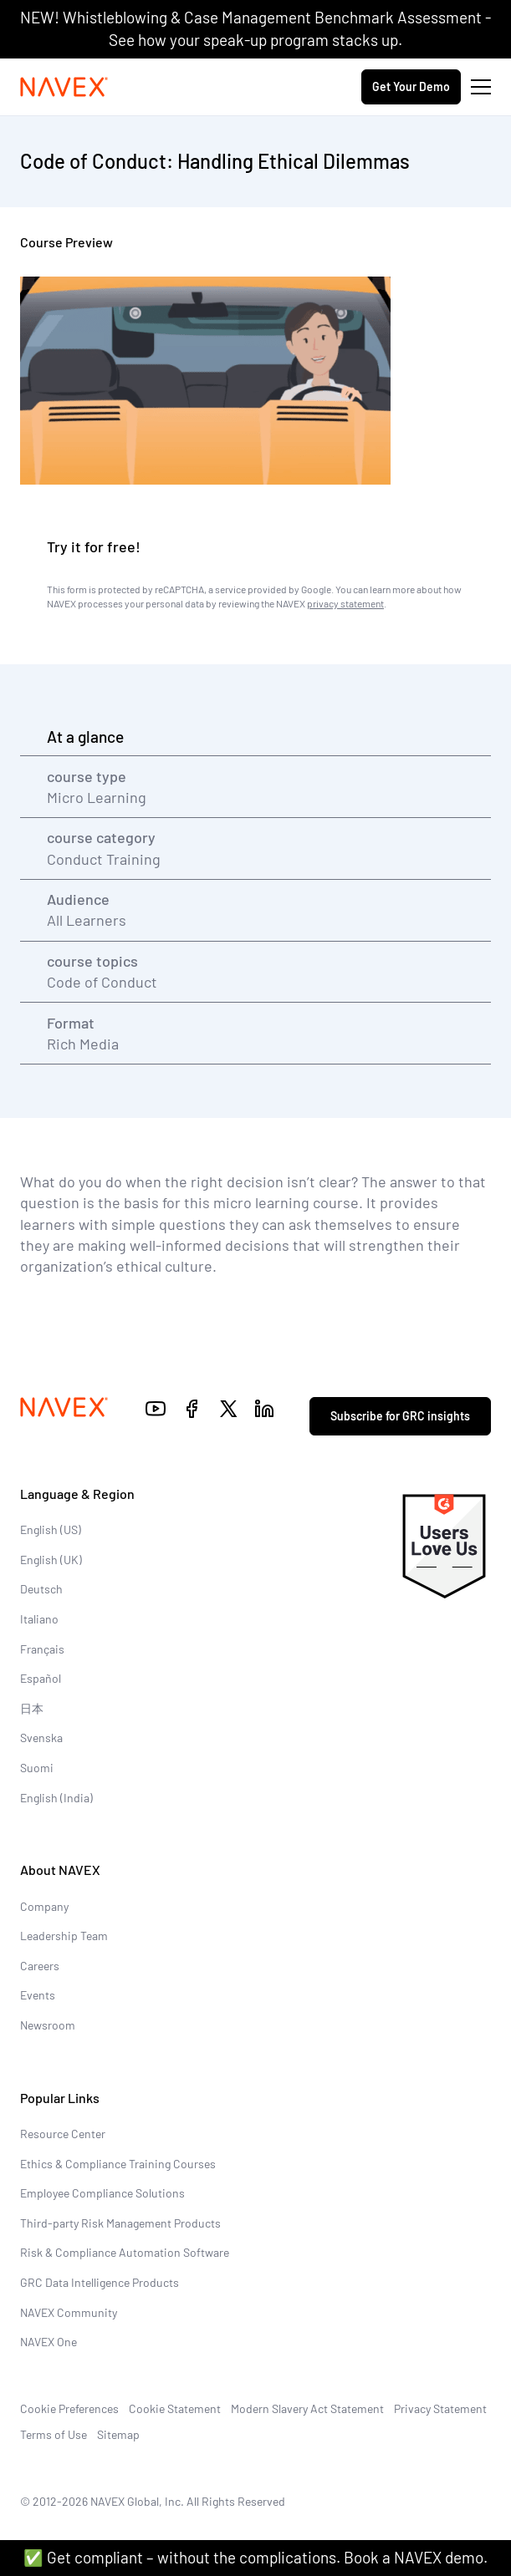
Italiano (39, 1619)
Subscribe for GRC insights (400, 1416)
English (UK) (51, 1559)
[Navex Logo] (64, 87)
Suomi (37, 1768)
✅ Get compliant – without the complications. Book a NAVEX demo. (255, 2557)
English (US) (50, 1529)
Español (40, 1678)
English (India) (56, 1798)
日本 (31, 1708)
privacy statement (345, 603)
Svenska (41, 1737)
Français (42, 1649)
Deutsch (41, 1589)
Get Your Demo (411, 86)
